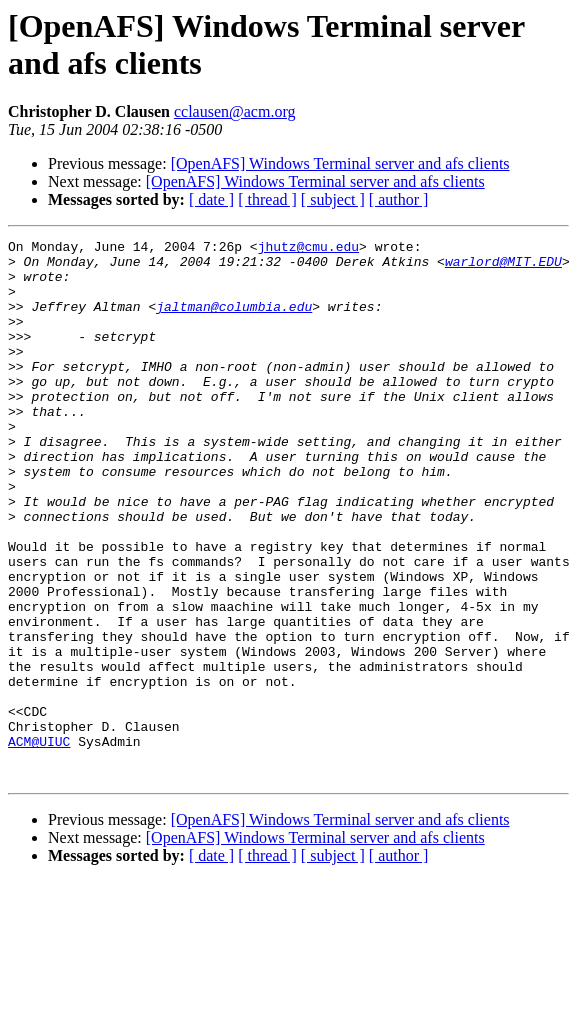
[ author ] (399, 199)
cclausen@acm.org (235, 111)
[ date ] (211, 199)
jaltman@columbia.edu (234, 321)
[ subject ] (333, 199)
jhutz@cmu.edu (308, 249)
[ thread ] (267, 199)
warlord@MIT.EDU (503, 267)
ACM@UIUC (39, 843)
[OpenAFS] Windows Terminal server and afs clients (340, 163)
